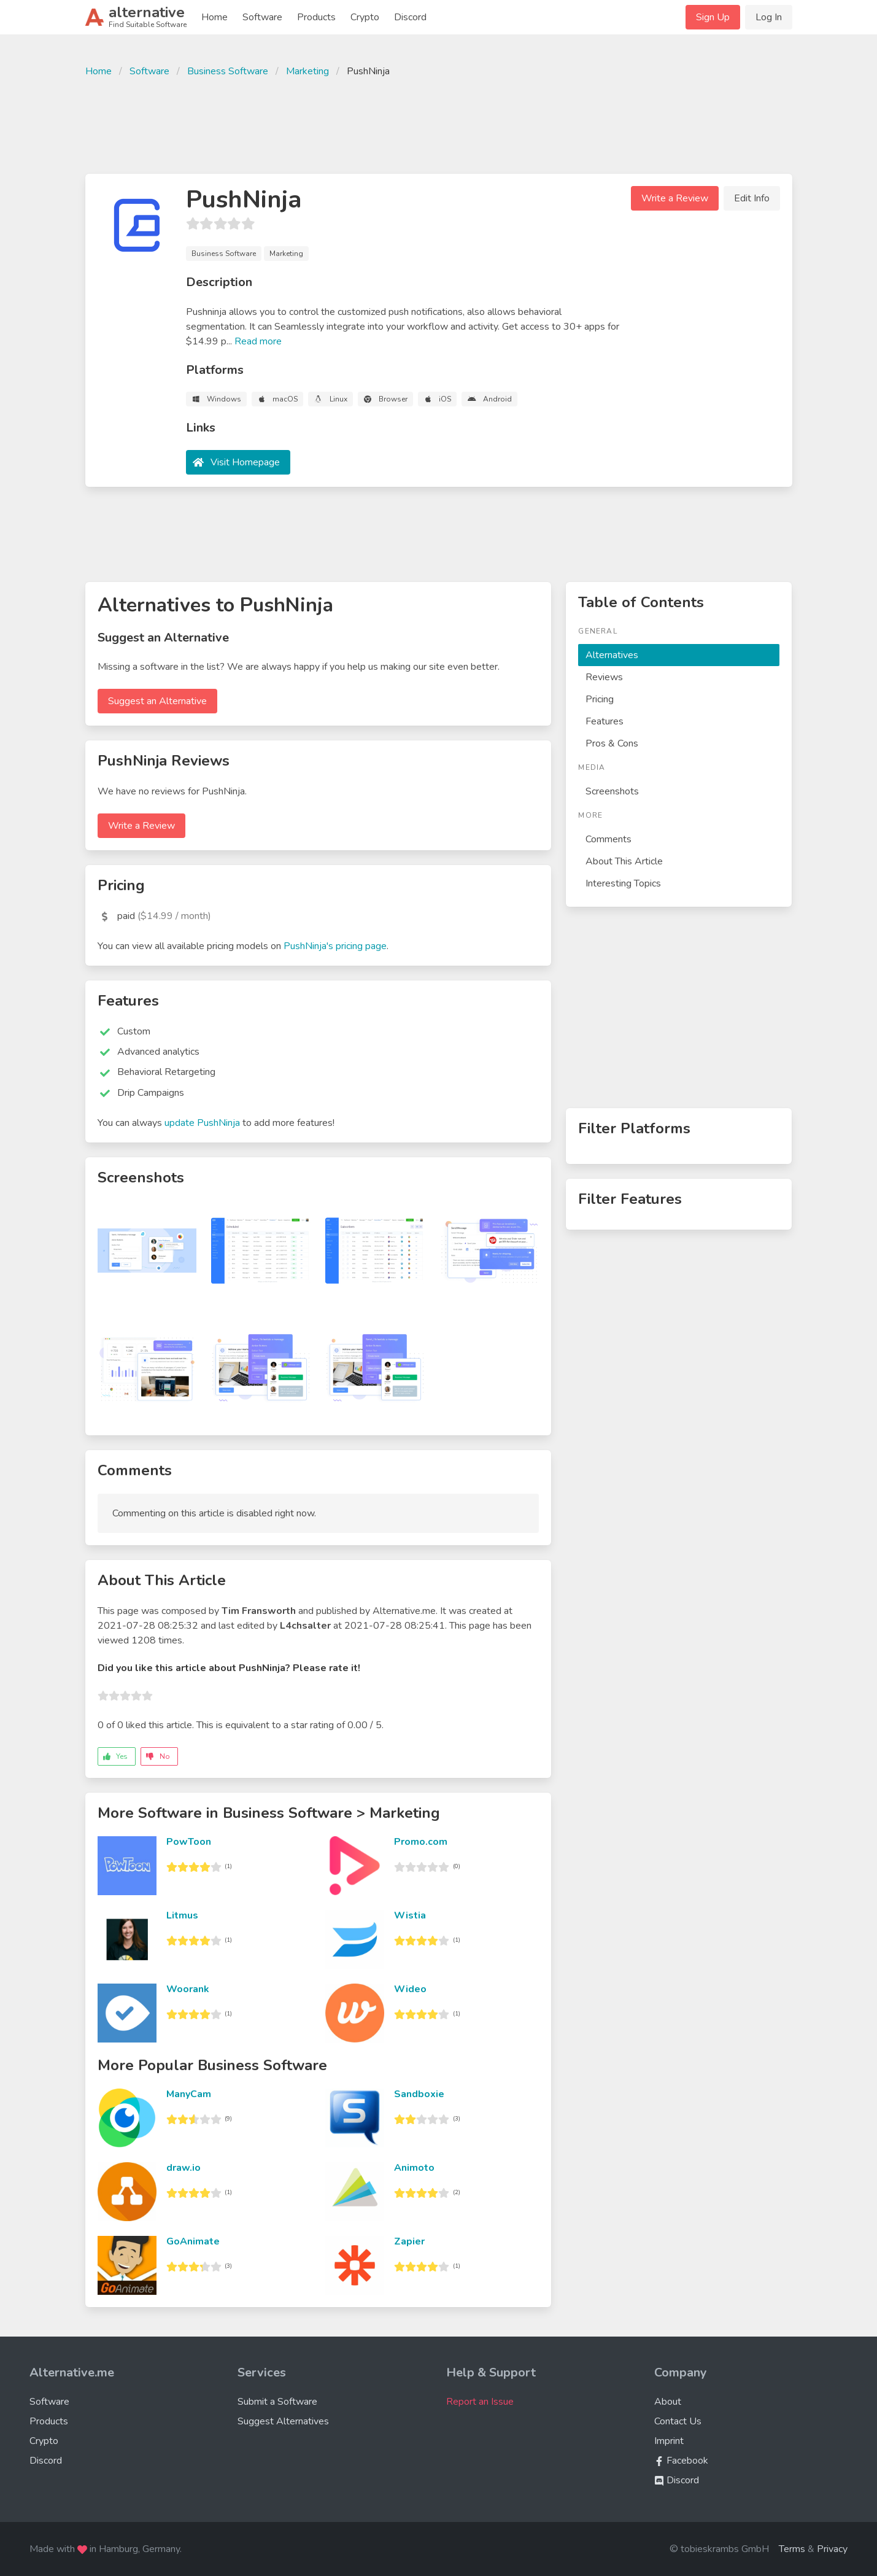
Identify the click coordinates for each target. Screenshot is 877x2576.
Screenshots (612, 791)
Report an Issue (480, 2401)
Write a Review (674, 198)
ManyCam (188, 2094)
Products (316, 17)
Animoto (414, 2167)
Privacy (832, 2549)
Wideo (410, 1989)
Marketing (307, 71)
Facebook (681, 2460)
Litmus (182, 1915)
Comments (608, 839)
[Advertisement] (438, 124)
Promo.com (420, 1842)
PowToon (188, 1842)
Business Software (227, 71)
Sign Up (713, 17)
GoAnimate (193, 2241)
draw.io (183, 2167)
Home (214, 17)
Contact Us (677, 2421)
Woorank (187, 1989)
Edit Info (752, 198)
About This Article (624, 861)
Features (604, 721)
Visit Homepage (245, 462)
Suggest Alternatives (283, 2421)
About (667, 2401)
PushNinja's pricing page (335, 946)
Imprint (669, 2441)
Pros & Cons (611, 743)
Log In (768, 17)
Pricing (599, 699)
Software (262, 17)
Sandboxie (419, 2094)
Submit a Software (277, 2401)
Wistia (410, 1915)
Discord (410, 17)
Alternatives (611, 655)
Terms (792, 2549)
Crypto (364, 17)
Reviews (604, 677)
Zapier (409, 2241)
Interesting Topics (623, 883)
